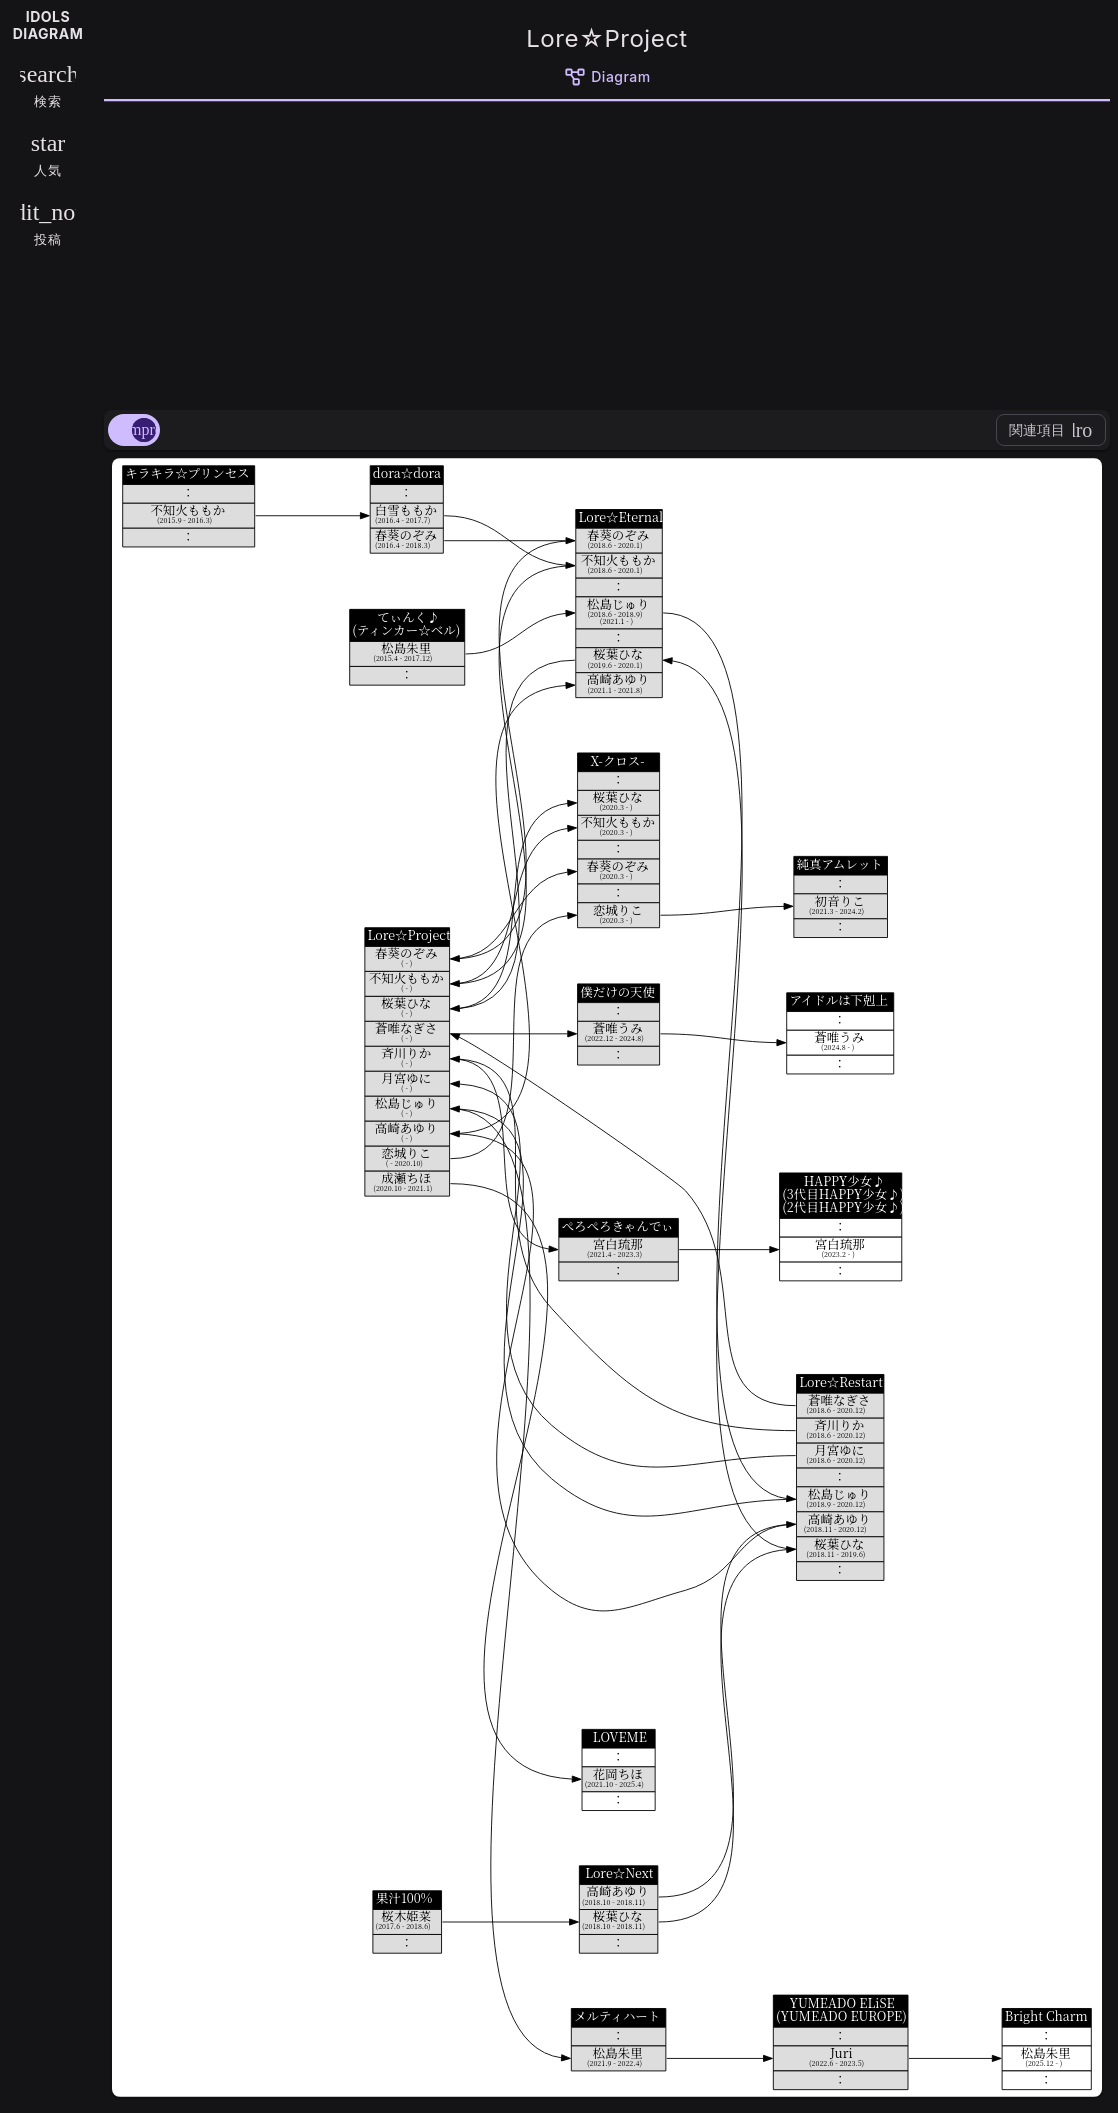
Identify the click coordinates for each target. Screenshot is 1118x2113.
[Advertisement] (607, 252)
